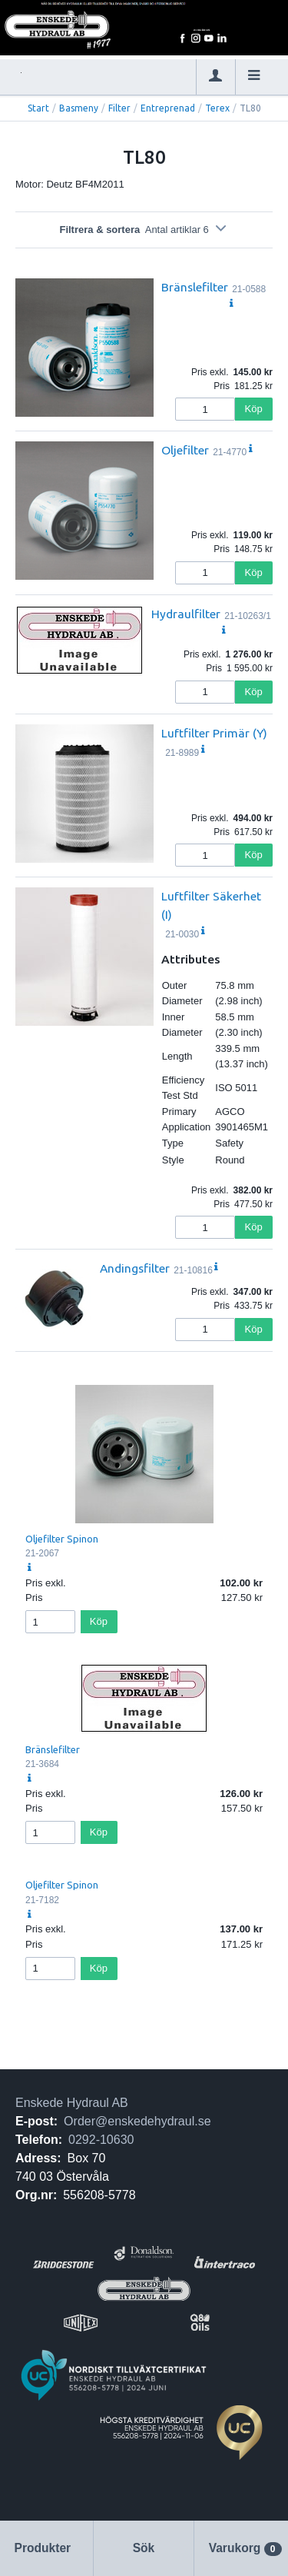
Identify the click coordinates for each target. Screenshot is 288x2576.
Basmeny (78, 108)
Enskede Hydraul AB (71, 2102)
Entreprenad (168, 108)
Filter (119, 108)
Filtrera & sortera (143, 229)
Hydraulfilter (185, 614)
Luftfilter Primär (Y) (214, 733)
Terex (217, 108)
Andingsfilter (135, 1268)
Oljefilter (185, 450)
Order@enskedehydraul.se (137, 2121)
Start (38, 108)
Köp (254, 408)
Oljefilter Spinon (61, 1538)
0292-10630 (101, 2139)
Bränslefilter (194, 287)
